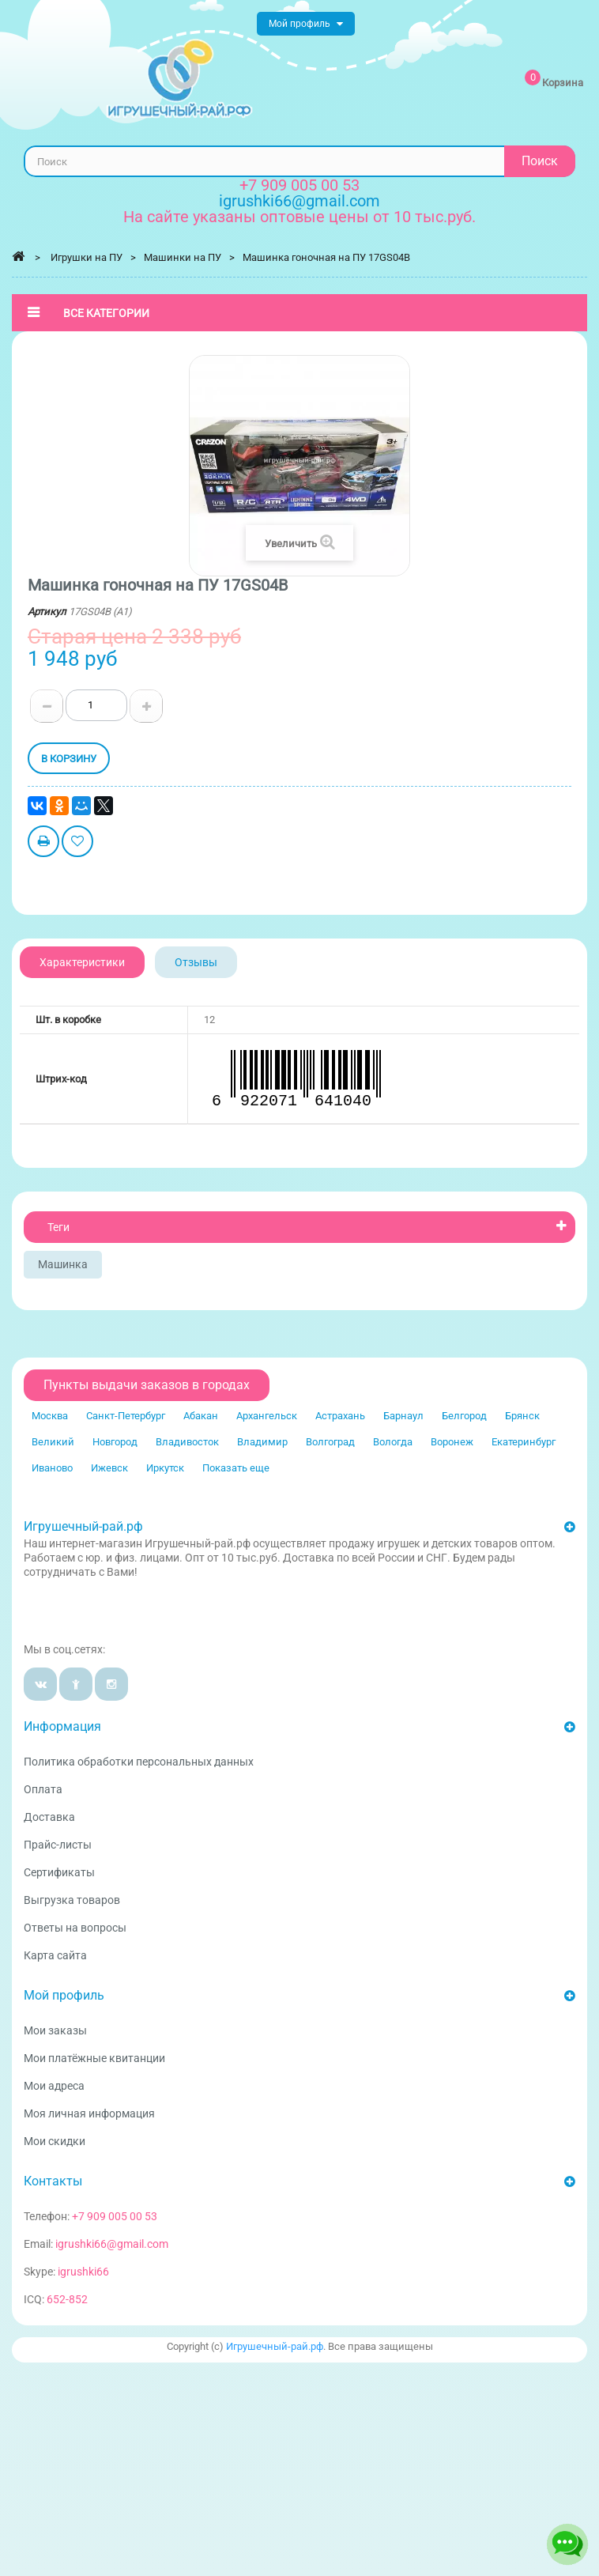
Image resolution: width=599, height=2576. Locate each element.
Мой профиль (64, 1995)
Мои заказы (55, 2030)
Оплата (43, 1789)
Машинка (63, 1264)
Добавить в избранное (77, 843)
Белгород (464, 1416)
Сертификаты (59, 1872)
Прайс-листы (58, 1844)
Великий (53, 1442)
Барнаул (403, 1416)
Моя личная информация (89, 2113)
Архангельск (266, 1416)
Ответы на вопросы (75, 1927)
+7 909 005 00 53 (299, 185)
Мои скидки (54, 2141)
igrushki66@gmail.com (111, 2244)
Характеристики (82, 962)
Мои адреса (54, 2085)
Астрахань (340, 1416)
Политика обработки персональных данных (139, 1761)
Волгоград (330, 1442)
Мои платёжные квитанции (94, 2058)
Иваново (52, 1468)
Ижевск (109, 1468)
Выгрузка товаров (72, 1900)
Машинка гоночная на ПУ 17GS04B (326, 257)
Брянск (522, 1416)
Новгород (115, 1442)
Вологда (393, 1442)
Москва (50, 1416)
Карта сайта (55, 1955)
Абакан (200, 1416)
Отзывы (196, 962)
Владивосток (187, 1442)
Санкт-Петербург (125, 1416)
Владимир (262, 1442)
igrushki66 (83, 2271)
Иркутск (165, 1468)
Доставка (49, 1817)
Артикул (47, 611)
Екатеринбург (524, 1442)
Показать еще (235, 1468)
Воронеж (452, 1442)
